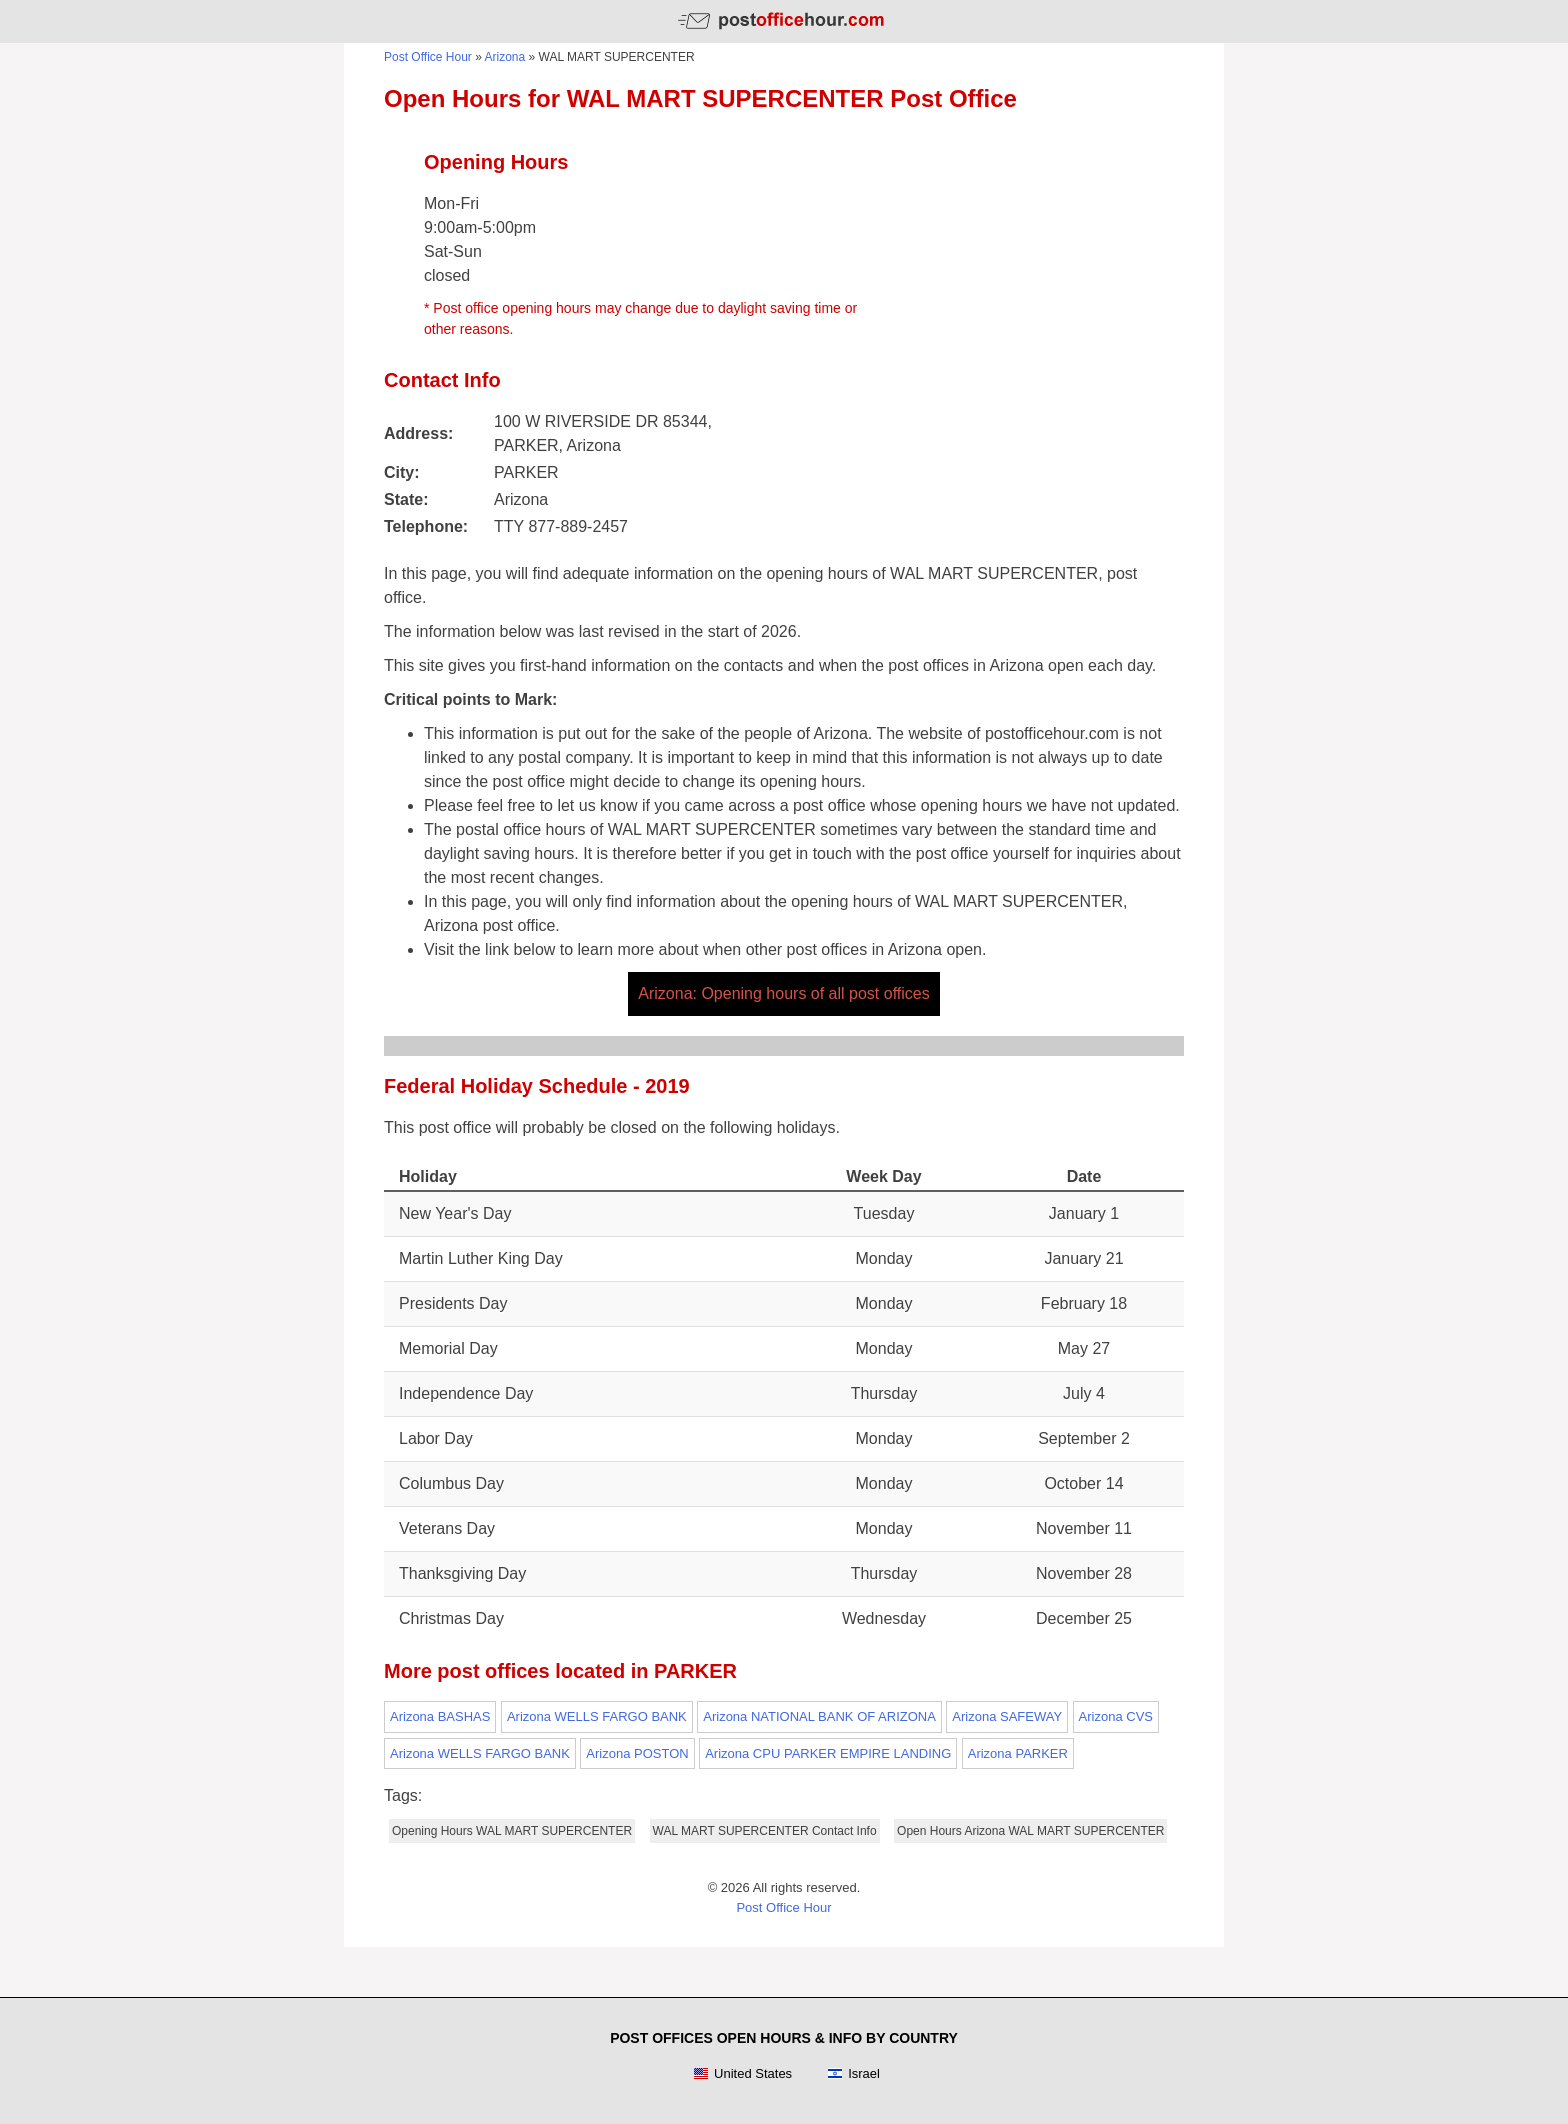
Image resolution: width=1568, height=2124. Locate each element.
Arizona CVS (1116, 1716)
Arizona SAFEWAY (1007, 1716)
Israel (853, 2074)
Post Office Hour (428, 57)
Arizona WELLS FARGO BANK (597, 1716)
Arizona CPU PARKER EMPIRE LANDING (828, 1753)
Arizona (505, 57)
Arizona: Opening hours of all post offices (783, 993)
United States (742, 2074)
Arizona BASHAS (440, 1716)
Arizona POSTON (637, 1753)
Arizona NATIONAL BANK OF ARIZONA (819, 1716)
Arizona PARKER (1018, 1753)
